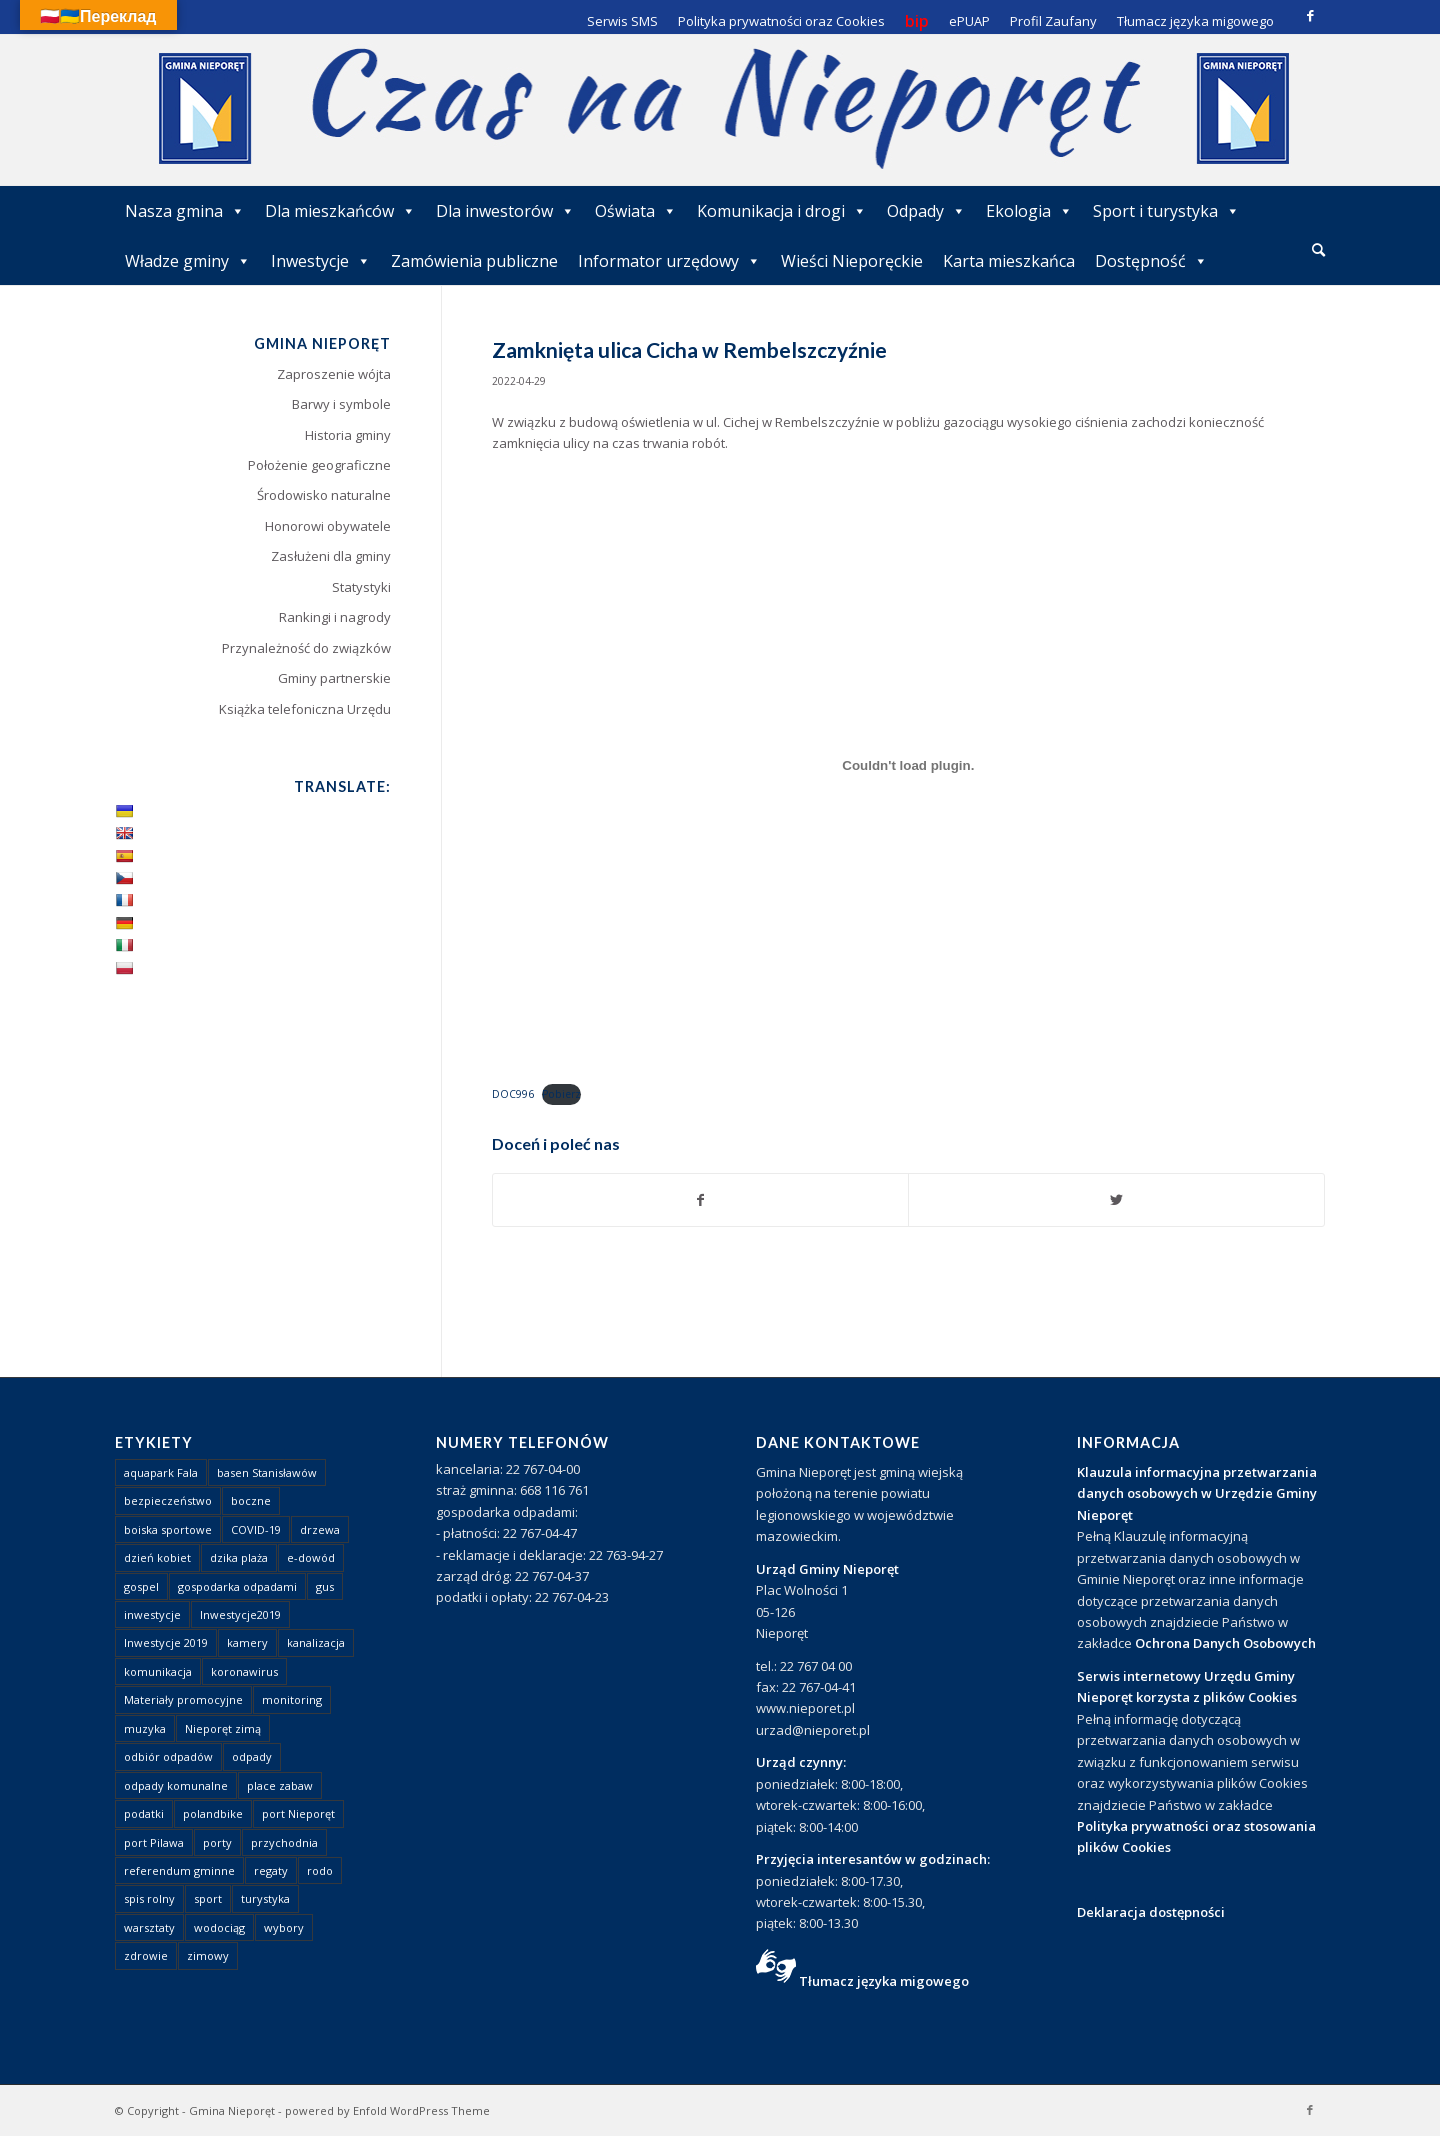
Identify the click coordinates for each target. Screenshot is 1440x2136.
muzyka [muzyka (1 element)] (145, 1728)
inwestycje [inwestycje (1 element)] (152, 1614)
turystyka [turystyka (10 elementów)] (265, 1898)
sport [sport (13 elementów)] (208, 1898)
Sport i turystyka (1166, 211)
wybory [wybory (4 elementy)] (284, 1927)
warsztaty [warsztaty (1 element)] (149, 1927)
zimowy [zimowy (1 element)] (208, 1955)
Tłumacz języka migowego (884, 1981)
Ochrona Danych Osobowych (1225, 1643)
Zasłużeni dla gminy (331, 556)
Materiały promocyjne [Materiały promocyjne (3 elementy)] (183, 1699)
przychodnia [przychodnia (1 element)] (284, 1842)
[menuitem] (1318, 251)
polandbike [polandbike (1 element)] (213, 1813)
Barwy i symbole (341, 404)
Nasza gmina (185, 211)
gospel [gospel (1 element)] (141, 1586)
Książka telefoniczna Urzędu (305, 709)
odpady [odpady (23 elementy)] (252, 1756)
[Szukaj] (1318, 249)
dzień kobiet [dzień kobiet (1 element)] (157, 1557)
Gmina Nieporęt (232, 2110)
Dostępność (1151, 261)
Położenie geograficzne (319, 465)
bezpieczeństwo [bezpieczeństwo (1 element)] (168, 1500)
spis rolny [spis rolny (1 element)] (149, 1898)
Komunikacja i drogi (782, 211)
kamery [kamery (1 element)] (247, 1642)
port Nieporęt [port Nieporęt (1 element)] (298, 1813)
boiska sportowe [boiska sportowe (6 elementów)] (168, 1529)
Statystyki (361, 587)
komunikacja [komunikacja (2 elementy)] (158, 1671)
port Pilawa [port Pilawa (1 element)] (154, 1842)
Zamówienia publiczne (474, 261)
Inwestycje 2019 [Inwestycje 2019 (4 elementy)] (166, 1642)
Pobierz (561, 1094)
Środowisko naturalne (324, 495)
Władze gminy (188, 261)
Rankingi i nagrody (335, 617)
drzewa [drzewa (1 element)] (320, 1529)
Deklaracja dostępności (1151, 1912)
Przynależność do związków (306, 648)
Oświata (636, 211)
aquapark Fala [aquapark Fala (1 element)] (161, 1472)
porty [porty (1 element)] (217, 1842)
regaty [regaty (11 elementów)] (271, 1870)
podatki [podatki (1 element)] (144, 1813)
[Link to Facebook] (1310, 15)
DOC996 (513, 1094)
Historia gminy (348, 435)
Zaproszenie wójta (334, 374)
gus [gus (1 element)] (325, 1586)
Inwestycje (321, 261)
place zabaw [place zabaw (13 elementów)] (280, 1785)
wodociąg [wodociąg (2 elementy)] (219, 1927)
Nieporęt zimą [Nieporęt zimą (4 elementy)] (223, 1728)
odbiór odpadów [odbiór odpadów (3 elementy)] (168, 1756)
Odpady (926, 211)
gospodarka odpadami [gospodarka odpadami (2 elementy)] (237, 1586)
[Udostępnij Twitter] (1116, 1200)
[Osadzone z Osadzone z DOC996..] (908, 766)
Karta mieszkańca (1009, 261)
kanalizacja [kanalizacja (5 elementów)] (316, 1642)
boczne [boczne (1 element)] (251, 1500)
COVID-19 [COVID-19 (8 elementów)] (256, 1529)
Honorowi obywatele (328, 526)
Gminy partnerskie (334, 678)
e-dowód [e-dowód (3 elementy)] (311, 1557)
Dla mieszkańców (340, 211)
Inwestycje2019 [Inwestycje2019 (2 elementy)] (240, 1614)
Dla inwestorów (505, 211)
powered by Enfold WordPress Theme (387, 2110)
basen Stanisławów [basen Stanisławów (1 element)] (267, 1472)
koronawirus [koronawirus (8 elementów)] (244, 1671)
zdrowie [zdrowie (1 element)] (146, 1955)
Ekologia (1029, 211)
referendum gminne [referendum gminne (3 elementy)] (179, 1870)
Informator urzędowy (669, 261)
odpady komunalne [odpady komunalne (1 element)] (176, 1785)
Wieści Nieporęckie (852, 261)
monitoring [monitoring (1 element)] (292, 1699)
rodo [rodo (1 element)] (320, 1870)
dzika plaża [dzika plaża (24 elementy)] (239, 1557)
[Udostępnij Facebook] (701, 1200)
